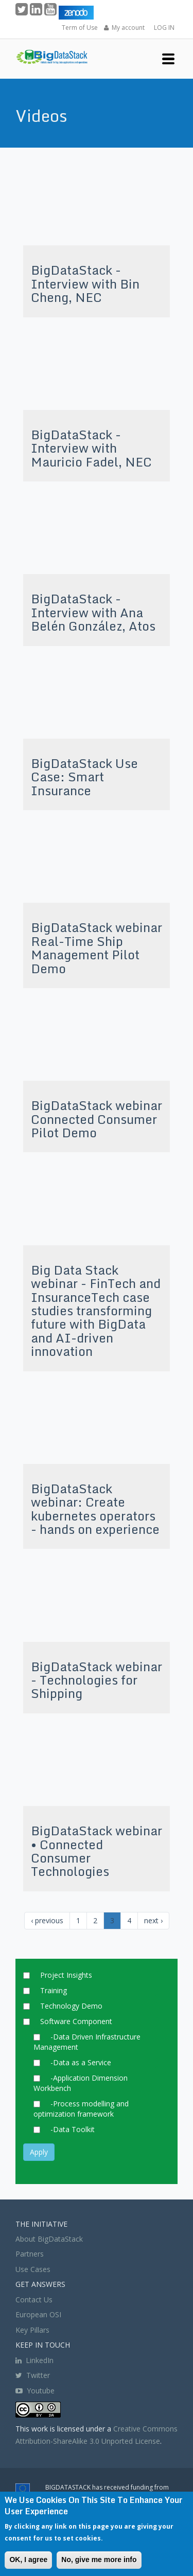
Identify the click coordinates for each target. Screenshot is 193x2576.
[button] (168, 57)
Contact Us (33, 2299)
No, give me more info (98, 2559)
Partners (29, 2254)
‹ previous (47, 1920)
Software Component (76, 2021)
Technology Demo (71, 2006)
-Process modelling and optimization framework (81, 2109)
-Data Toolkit (72, 2129)
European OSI (38, 2314)
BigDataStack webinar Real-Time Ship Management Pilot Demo (96, 947)
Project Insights (66, 1975)
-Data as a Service (80, 2062)
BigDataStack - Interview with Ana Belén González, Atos (93, 612)
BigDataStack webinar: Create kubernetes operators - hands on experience (95, 1508)
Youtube (41, 2390)
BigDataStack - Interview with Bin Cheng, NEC (85, 283)
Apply (39, 2152)
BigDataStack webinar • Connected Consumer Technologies (96, 1850)
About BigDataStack (49, 2239)
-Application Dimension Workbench (80, 2083)
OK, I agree (28, 2559)
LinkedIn (34, 2360)
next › (153, 1920)
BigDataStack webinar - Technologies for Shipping (96, 1680)
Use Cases (32, 2269)
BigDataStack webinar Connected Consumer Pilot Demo (96, 1118)
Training (53, 1990)
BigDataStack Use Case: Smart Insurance (84, 776)
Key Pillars (32, 2330)
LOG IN (164, 27)
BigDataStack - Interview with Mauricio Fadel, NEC (91, 448)
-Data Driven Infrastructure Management (87, 2042)
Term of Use (80, 27)
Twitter (32, 2375)
